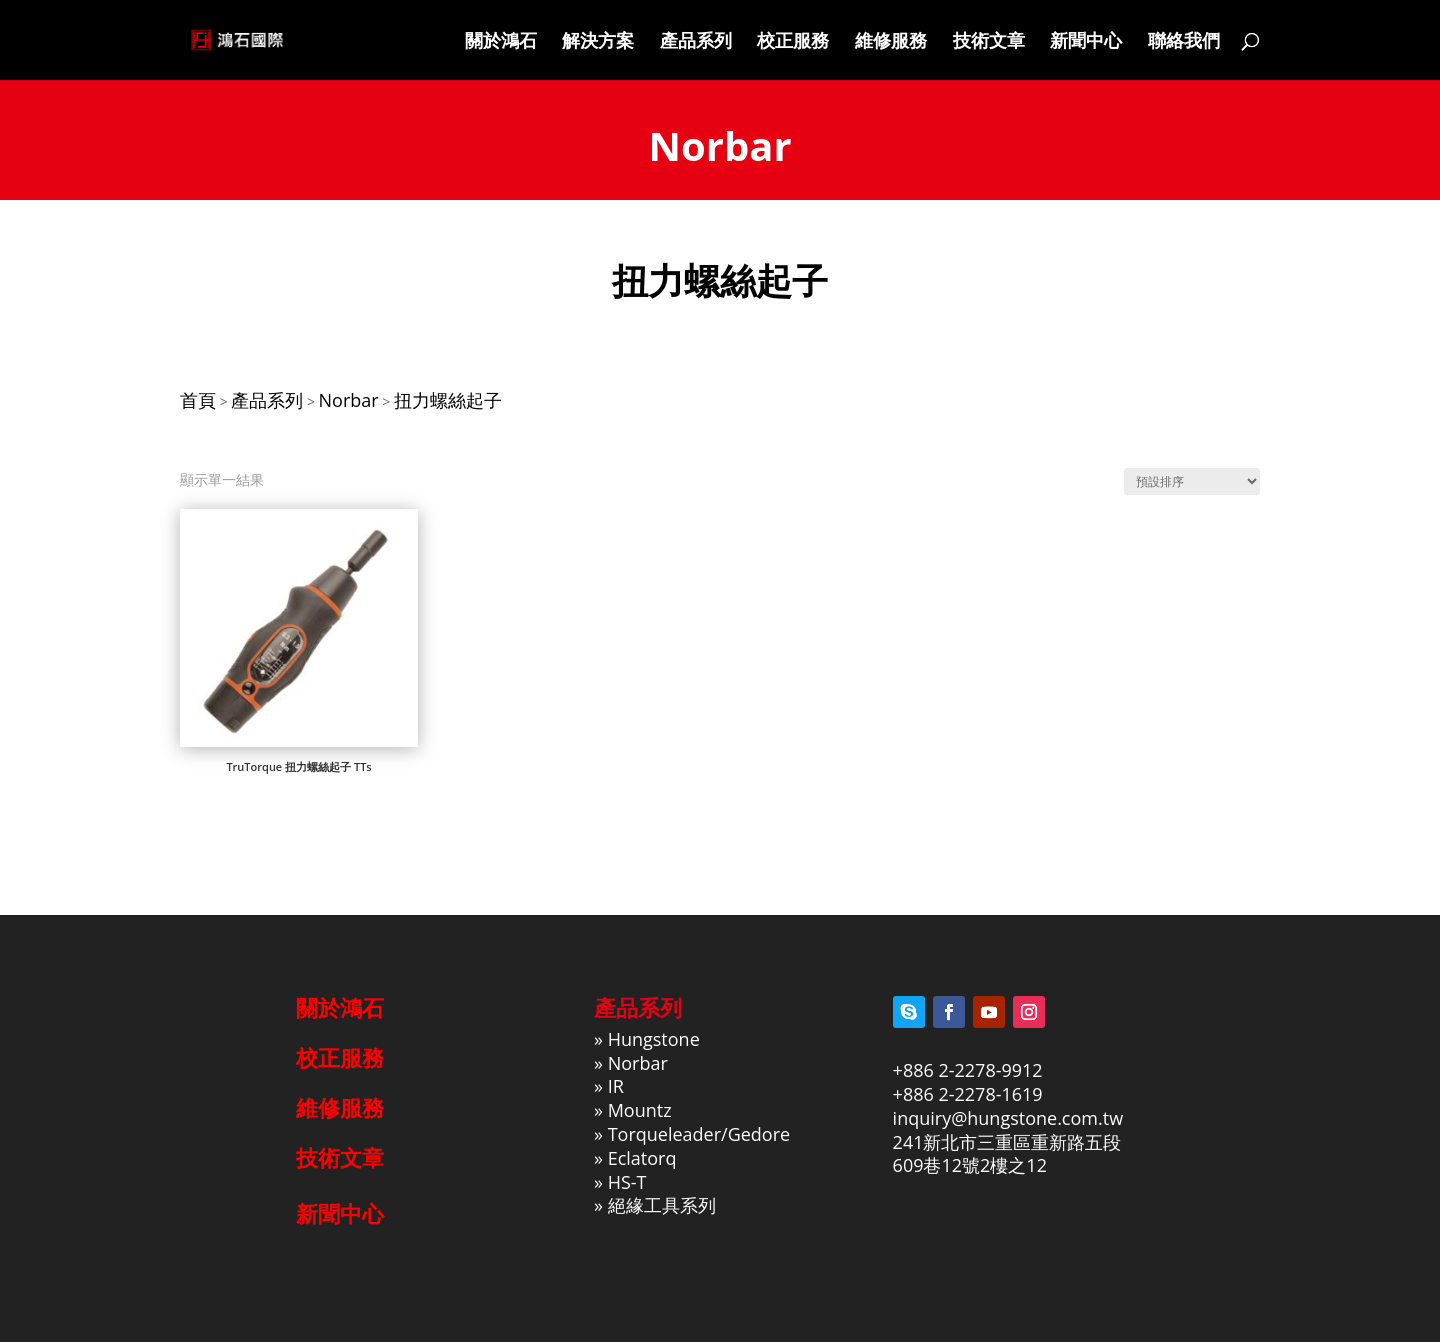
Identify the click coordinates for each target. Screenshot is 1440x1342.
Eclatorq (642, 1158)
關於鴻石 (501, 42)
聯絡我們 (1184, 42)
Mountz (640, 1110)
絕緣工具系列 (662, 1205)
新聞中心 (1086, 42)
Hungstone (654, 1039)
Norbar (638, 1063)
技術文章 (989, 42)
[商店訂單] (1192, 481)
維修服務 (891, 42)
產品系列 (696, 42)
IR (616, 1086)
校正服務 (793, 42)
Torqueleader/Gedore (699, 1134)
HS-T (627, 1182)
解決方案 (598, 42)
